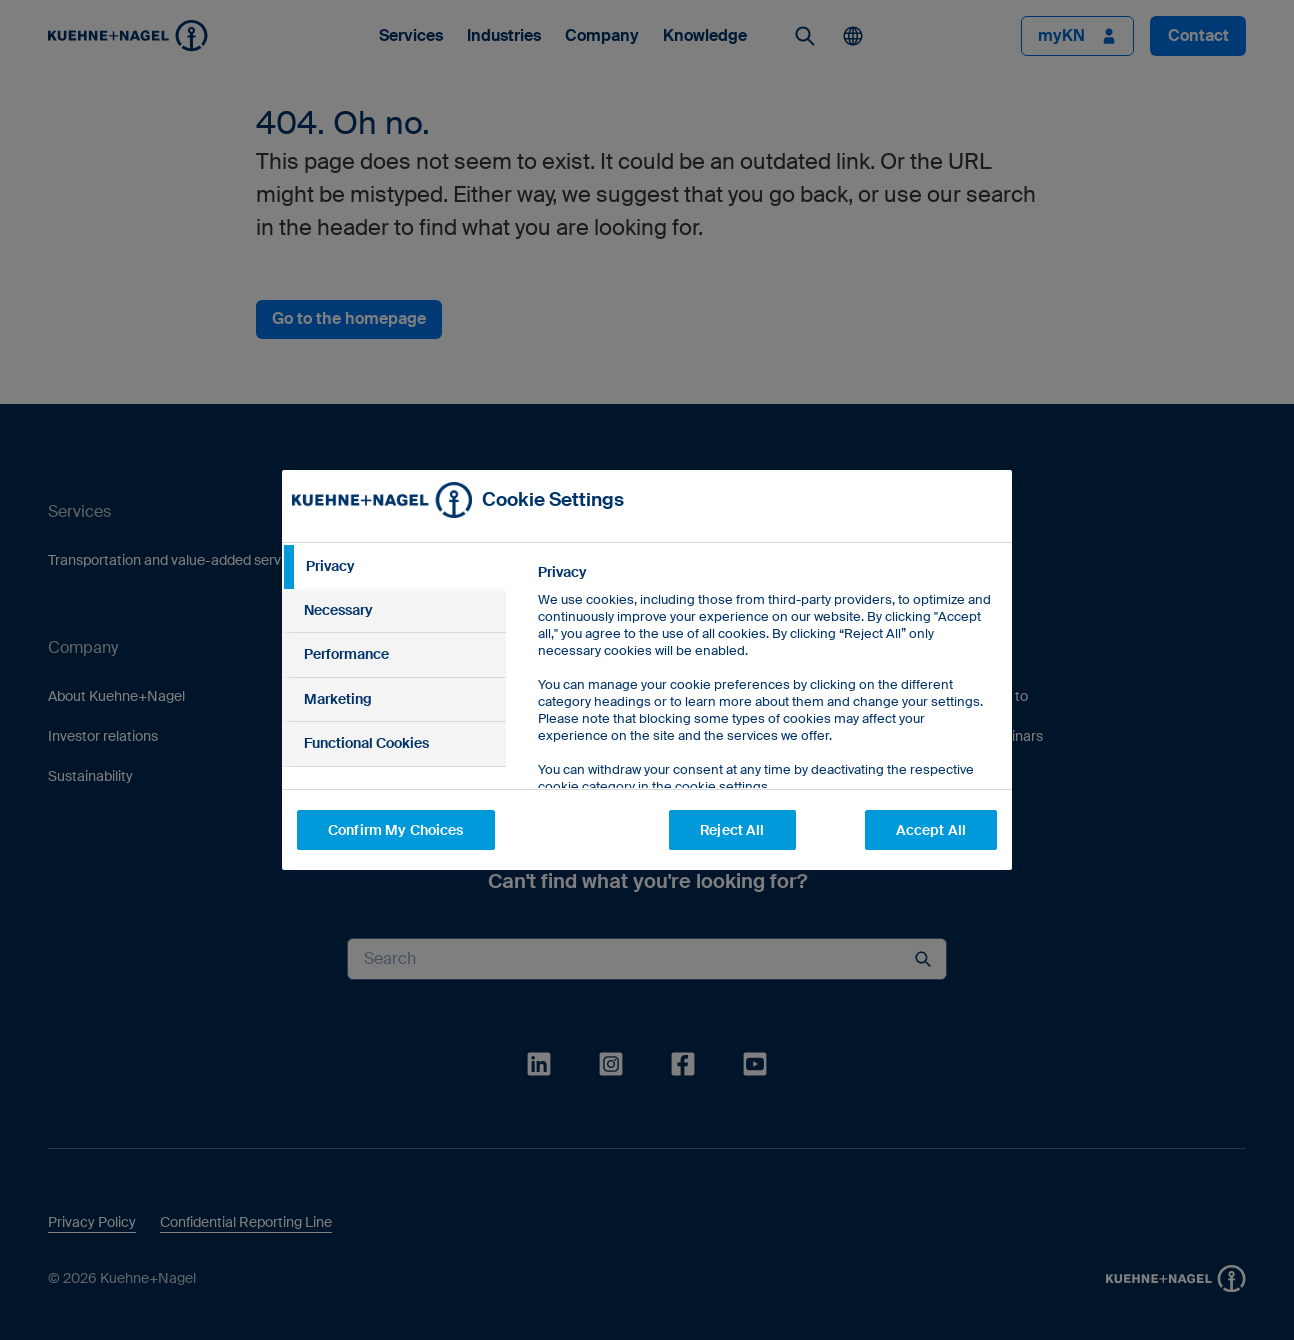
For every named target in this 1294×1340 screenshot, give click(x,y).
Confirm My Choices (396, 830)
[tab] (394, 567)
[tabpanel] (766, 724)
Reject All (732, 830)
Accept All (931, 830)
